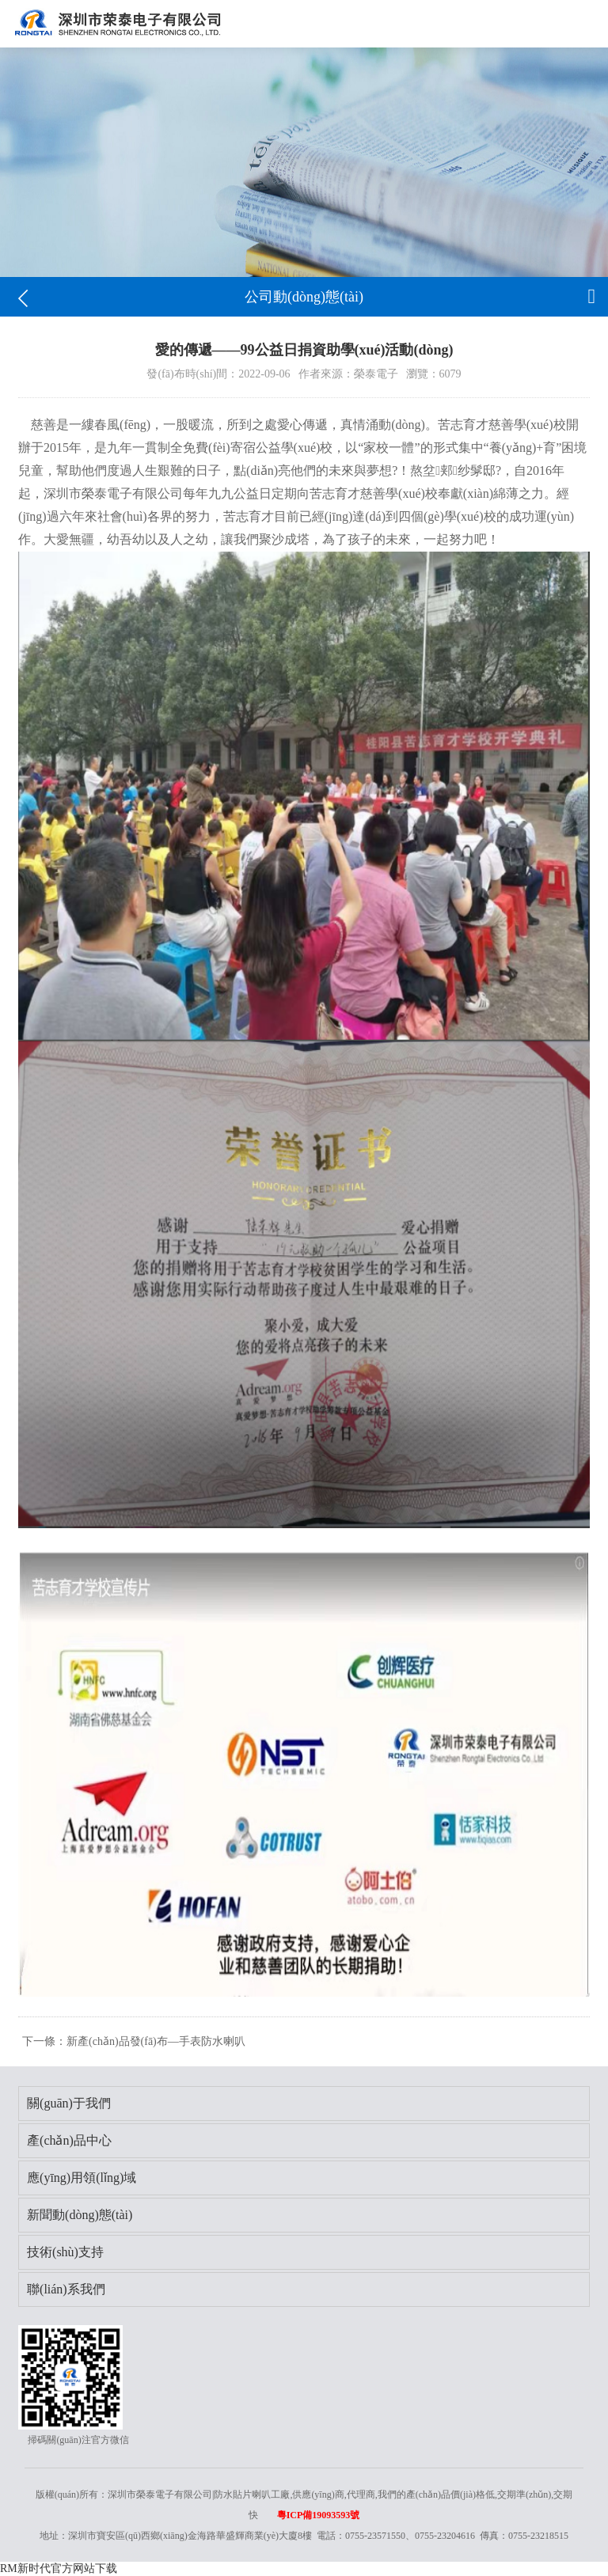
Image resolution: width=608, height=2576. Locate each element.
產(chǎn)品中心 (69, 2140)
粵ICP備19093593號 (318, 2515)
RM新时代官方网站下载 (58, 2568)
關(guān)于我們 (69, 2103)
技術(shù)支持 (65, 2252)
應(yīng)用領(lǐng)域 (81, 2177)
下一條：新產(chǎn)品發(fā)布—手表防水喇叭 (133, 2041)
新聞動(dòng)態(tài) (79, 2214)
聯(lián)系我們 (66, 2289)
